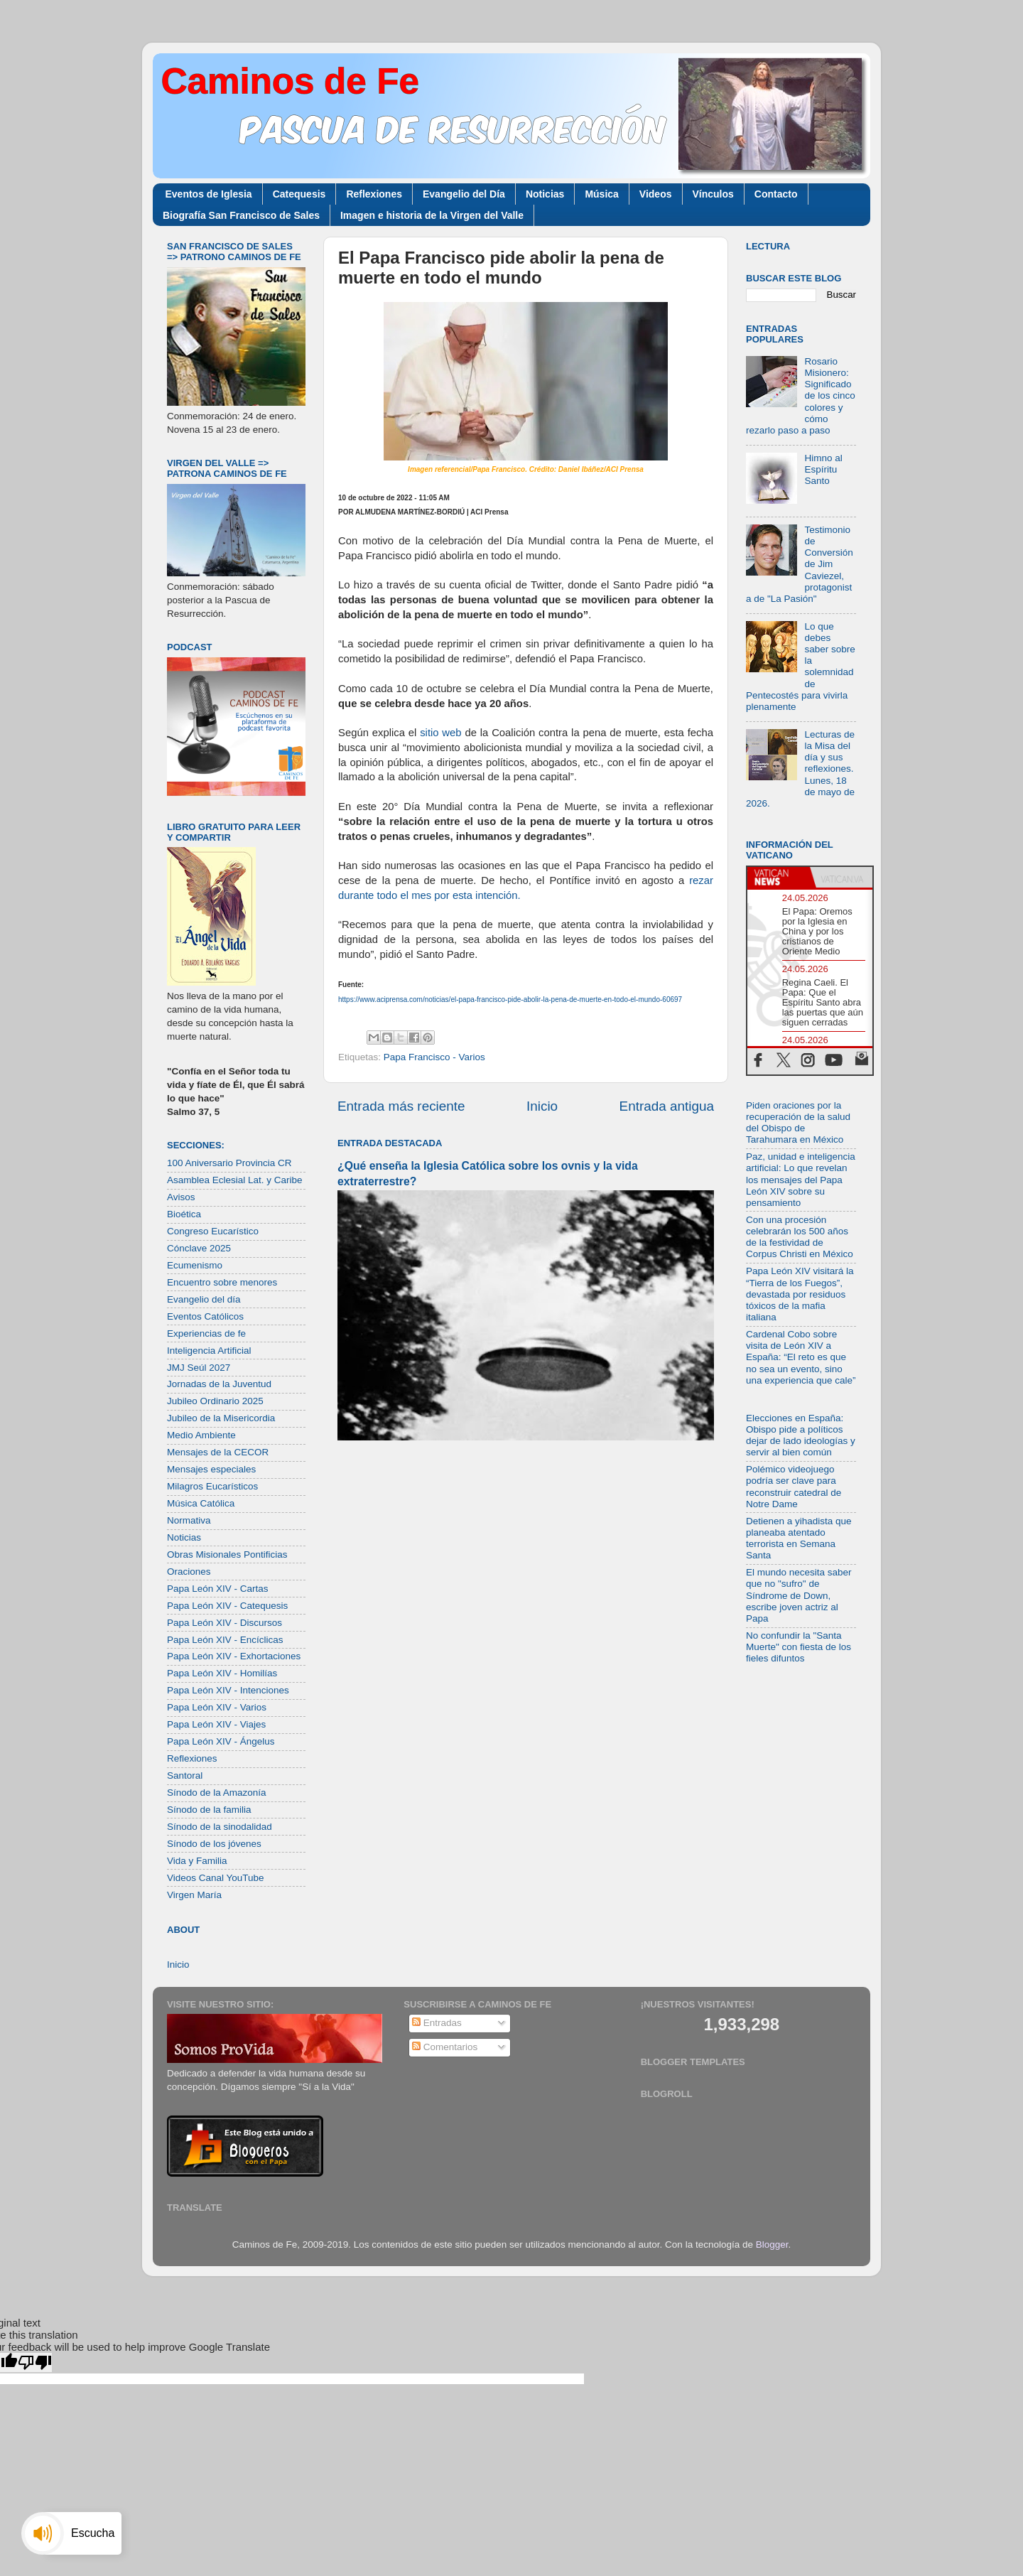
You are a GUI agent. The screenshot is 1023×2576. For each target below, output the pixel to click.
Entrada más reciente (401, 1106)
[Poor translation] (35, 2362)
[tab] (778, 877)
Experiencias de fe (206, 1333)
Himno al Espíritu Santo (823, 469)
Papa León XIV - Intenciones (228, 1690)
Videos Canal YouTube (215, 1877)
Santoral (184, 1775)
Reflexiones (374, 194)
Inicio (542, 1106)
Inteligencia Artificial (209, 1350)
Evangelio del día (204, 1299)
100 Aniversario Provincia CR (229, 1163)
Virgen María (194, 1895)
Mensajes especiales (211, 1469)
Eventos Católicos (205, 1316)
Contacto (776, 194)
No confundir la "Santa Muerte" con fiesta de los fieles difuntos (798, 1647)
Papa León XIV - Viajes (216, 1724)
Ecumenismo (194, 1265)
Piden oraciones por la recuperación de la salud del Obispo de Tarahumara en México (798, 1123)
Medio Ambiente (201, 1435)
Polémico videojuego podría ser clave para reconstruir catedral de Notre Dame (793, 1486)
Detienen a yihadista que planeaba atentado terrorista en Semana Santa (799, 1538)
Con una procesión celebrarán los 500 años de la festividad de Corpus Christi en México (799, 1237)
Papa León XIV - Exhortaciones (234, 1656)
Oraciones (189, 1571)
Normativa (189, 1520)
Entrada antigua (666, 1106)
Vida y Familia (197, 1860)
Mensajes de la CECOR (218, 1452)
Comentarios (444, 2047)
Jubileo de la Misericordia (221, 1418)
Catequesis (299, 194)
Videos (655, 194)
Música (601, 194)
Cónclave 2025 (199, 1248)
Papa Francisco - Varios (434, 1057)
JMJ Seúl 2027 (198, 1367)
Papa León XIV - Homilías (222, 1673)
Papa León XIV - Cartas (218, 1588)
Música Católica (200, 1503)
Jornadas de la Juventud (219, 1384)
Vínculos (713, 194)
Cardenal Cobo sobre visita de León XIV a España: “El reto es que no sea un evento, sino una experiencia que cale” (801, 1357)
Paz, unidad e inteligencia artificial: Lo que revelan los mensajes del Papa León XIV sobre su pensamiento (800, 1179)
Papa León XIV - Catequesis (227, 1605)
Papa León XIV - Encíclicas (225, 1639)
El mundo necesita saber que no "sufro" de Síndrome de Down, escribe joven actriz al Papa (799, 1595)
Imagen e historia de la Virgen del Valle (432, 215)
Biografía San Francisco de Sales (241, 215)
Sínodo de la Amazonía (216, 1792)
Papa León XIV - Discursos (224, 1622)
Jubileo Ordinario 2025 (215, 1401)
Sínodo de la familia (209, 1809)
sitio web (440, 732)
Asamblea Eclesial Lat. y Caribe (235, 1180)
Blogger (772, 2244)
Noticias (545, 194)
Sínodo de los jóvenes (214, 1843)
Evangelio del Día (464, 194)
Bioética (184, 1214)
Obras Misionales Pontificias (227, 1554)
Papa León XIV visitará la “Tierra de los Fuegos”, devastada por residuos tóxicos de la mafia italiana (800, 1294)
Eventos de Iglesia (209, 194)
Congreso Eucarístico (213, 1231)
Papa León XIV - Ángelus (221, 1741)
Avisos (181, 1197)
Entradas (437, 2022)
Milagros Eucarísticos (212, 1486)
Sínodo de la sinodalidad (219, 1826)
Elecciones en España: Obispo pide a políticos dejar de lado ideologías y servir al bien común (800, 1435)
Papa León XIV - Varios (216, 1707)
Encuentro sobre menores (222, 1282)
